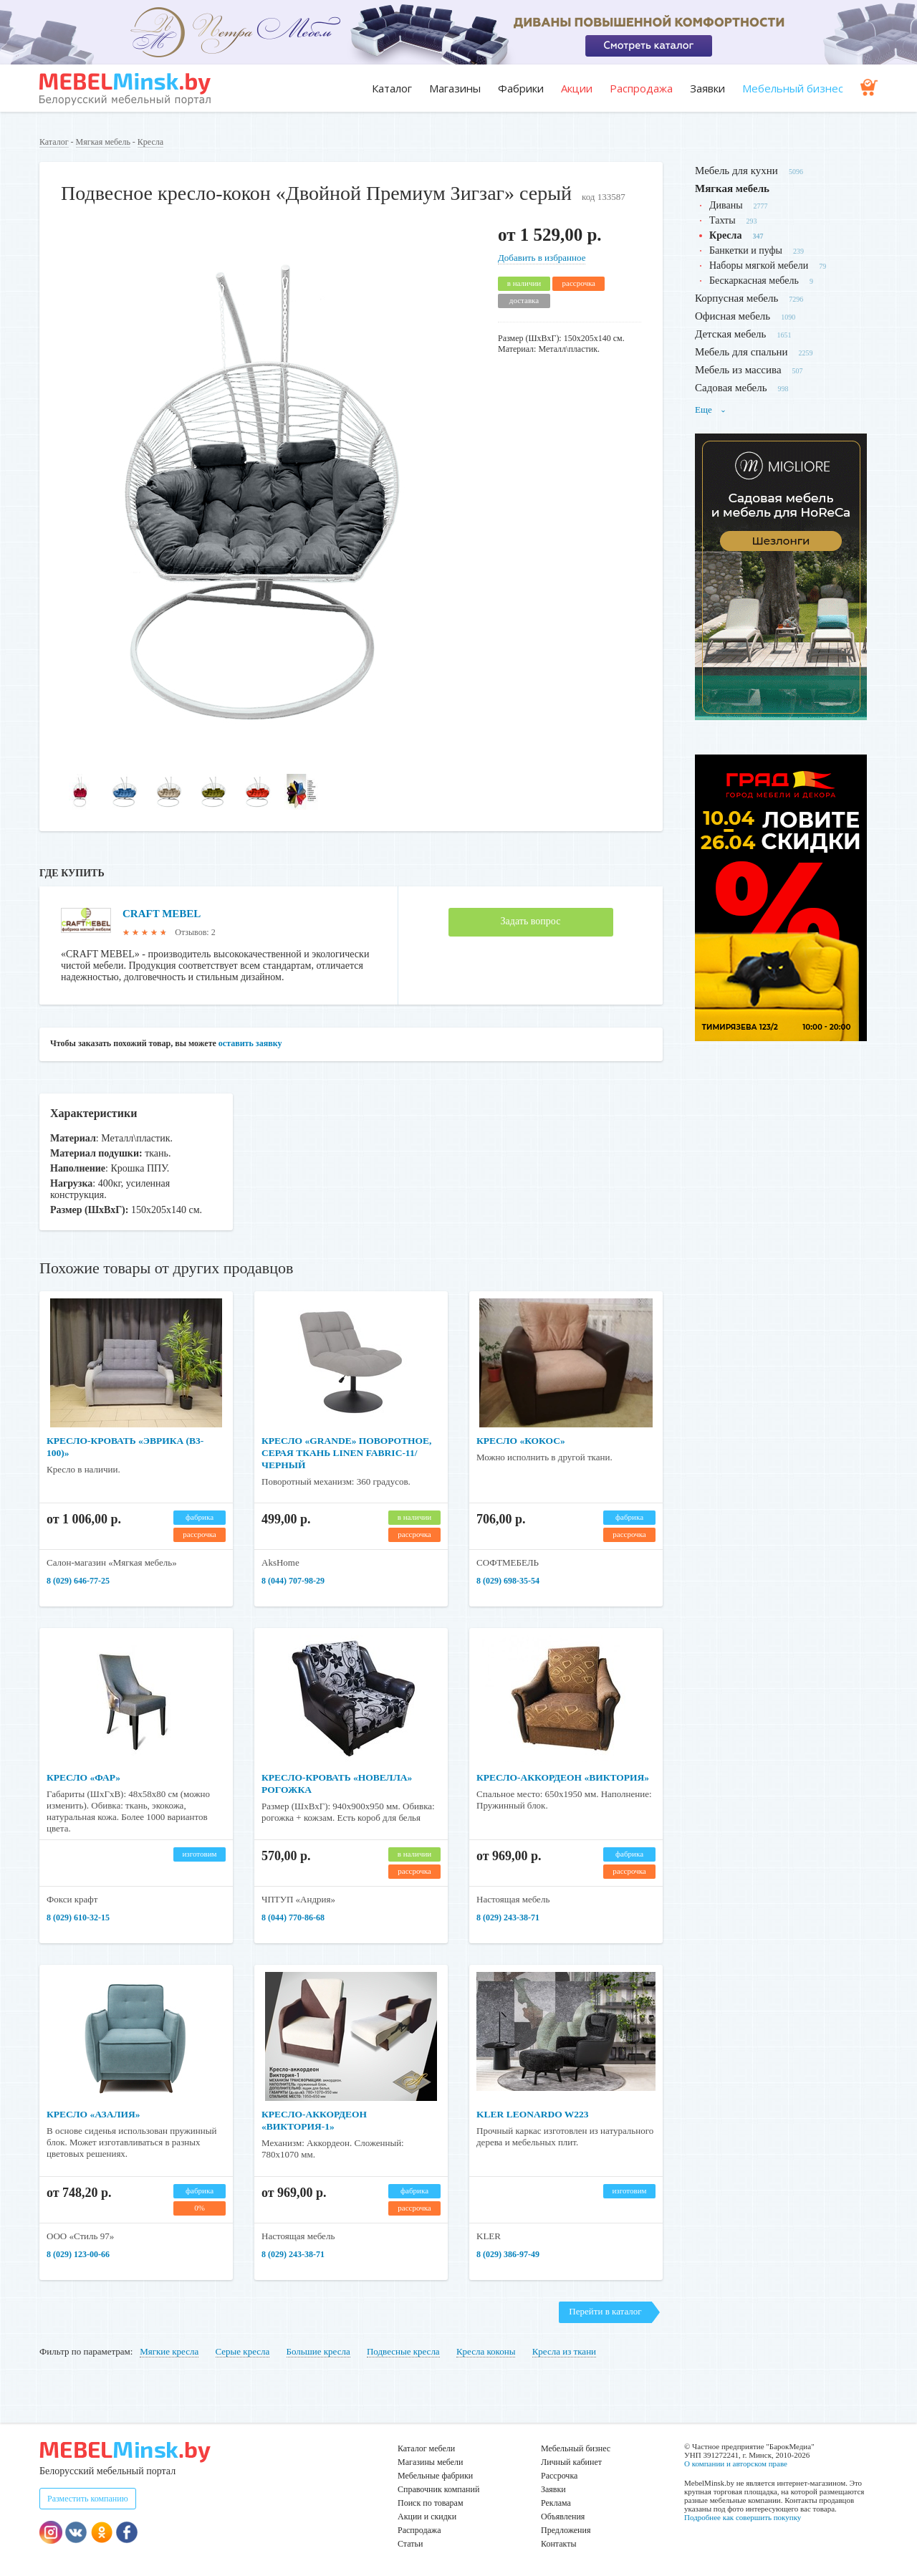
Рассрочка (559, 2476)
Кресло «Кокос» (522, 1440)
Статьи (410, 2544)
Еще (710, 409)
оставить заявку (250, 1043)
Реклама (556, 2503)
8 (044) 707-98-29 (293, 1581)
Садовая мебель (731, 387)
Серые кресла (243, 2351)
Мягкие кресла (169, 2351)
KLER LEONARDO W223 (534, 2114)
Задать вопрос (531, 921)
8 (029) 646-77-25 (78, 1581)
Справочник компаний (438, 2489)
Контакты (559, 2544)
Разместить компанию (87, 2499)
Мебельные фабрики (435, 2476)
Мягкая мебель (103, 142)
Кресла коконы (486, 2351)
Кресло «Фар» (85, 1777)
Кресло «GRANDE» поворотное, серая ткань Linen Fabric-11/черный (349, 1452)
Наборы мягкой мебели (758, 265)
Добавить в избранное (541, 257)
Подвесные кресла (403, 2351)
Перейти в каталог (605, 2311)
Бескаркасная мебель (754, 280)
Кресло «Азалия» (95, 2114)
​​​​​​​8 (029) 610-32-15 (78, 1917)
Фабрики (521, 88)
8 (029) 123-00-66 (78, 2254)
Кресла (150, 142)
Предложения (565, 2530)
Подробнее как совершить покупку (742, 2517)
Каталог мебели (426, 2448)
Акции (576, 88)
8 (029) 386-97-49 (507, 2254)
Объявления (563, 2517)
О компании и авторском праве (735, 2463)
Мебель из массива (738, 369)
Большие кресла (318, 2351)
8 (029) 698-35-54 (507, 1581)
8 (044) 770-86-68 (293, 1917)
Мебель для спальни (741, 352)
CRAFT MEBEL (164, 913)
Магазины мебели (431, 2462)
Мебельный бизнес (792, 88)
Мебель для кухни (736, 170)
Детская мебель (730, 334)
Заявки (707, 88)
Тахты (722, 220)
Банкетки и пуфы (745, 250)
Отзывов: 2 (195, 932)
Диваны (726, 205)
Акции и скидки (427, 2517)
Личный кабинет (571, 2462)
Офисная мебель (732, 316)
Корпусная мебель (736, 298)
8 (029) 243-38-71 (507, 1917)
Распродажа (641, 88)
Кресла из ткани (564, 2351)
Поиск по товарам (431, 2503)
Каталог (392, 88)
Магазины (455, 88)
